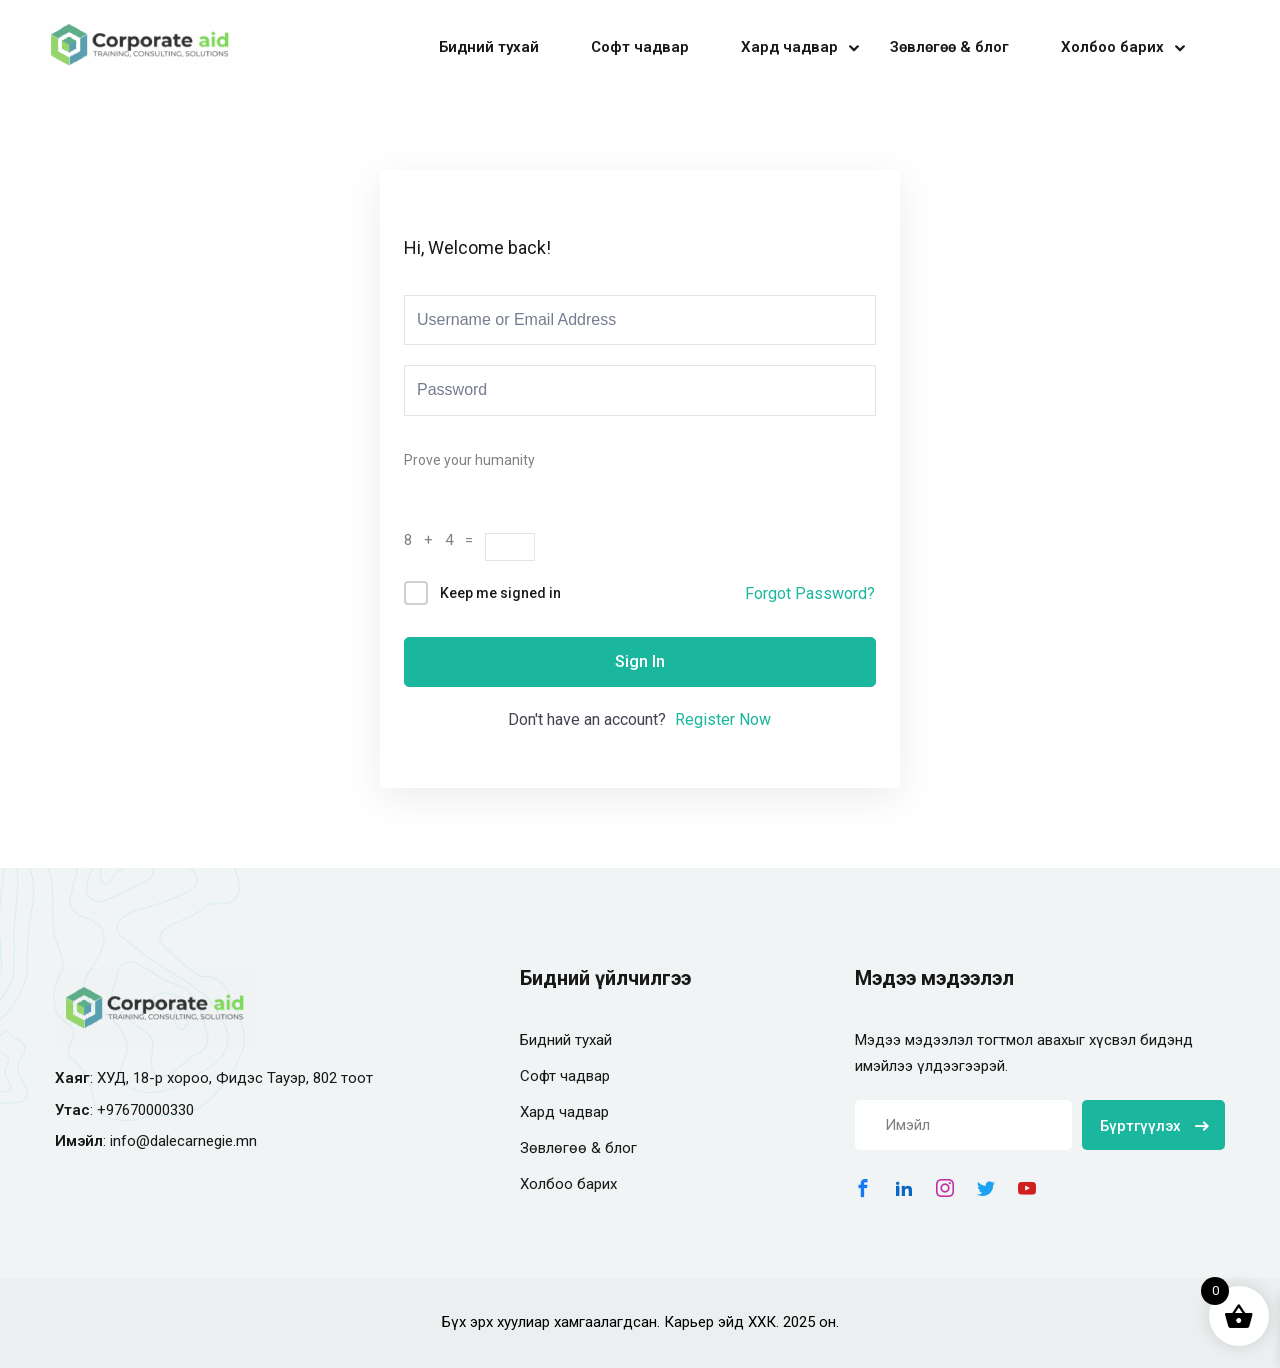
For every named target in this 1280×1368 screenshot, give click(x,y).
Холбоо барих (1112, 47)
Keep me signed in (500, 593)
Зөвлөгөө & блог (949, 47)
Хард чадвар (789, 47)
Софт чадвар (640, 47)
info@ (130, 1141)
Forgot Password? (810, 593)
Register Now (723, 719)
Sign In (640, 661)
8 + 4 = (444, 540)
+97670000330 (145, 1110)
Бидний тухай (489, 47)
